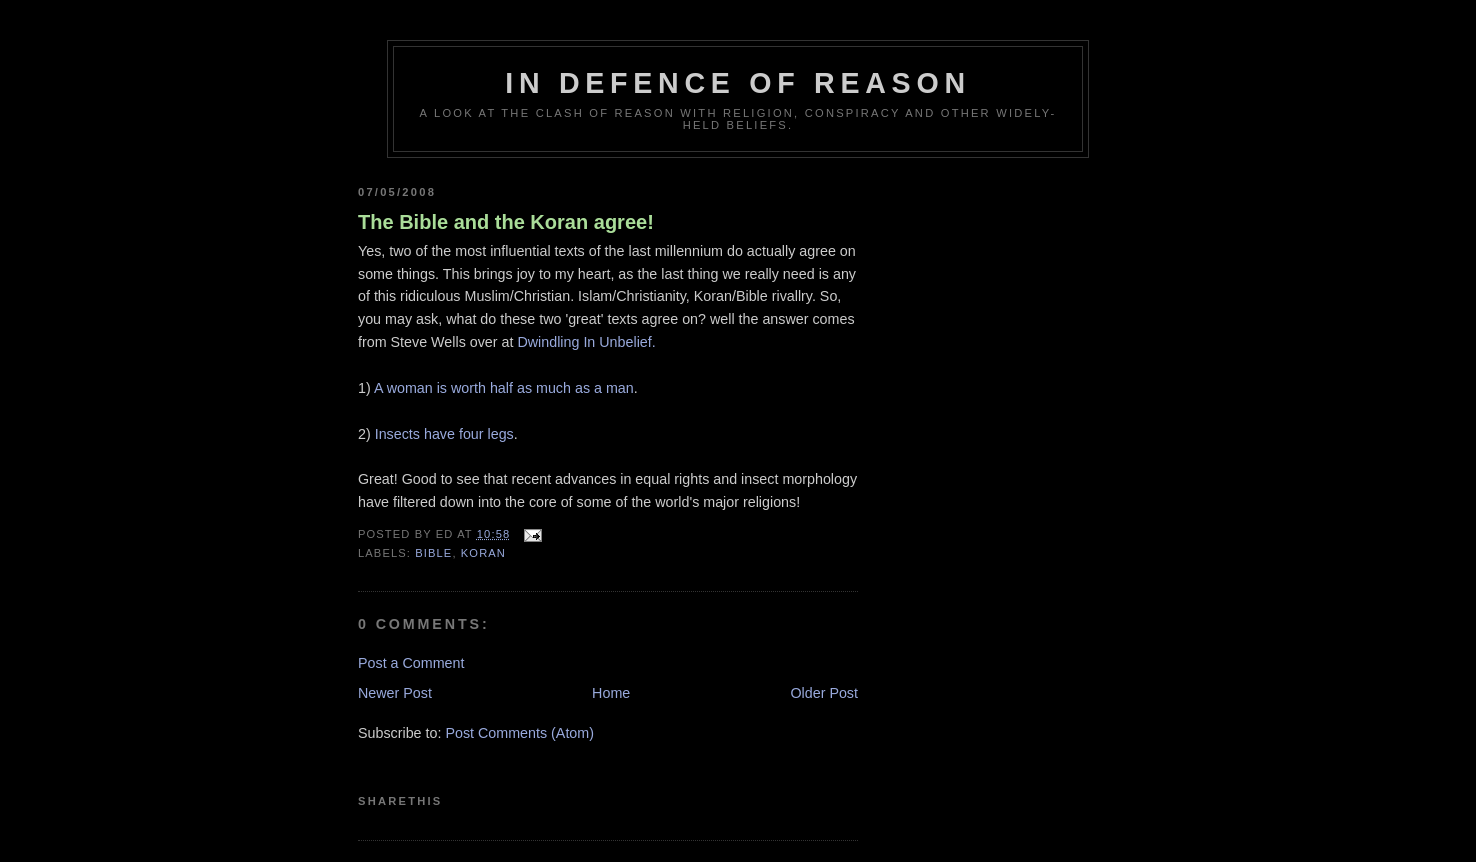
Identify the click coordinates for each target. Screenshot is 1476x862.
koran (483, 553)
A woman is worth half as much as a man (504, 388)
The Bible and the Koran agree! (506, 222)
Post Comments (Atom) (519, 733)
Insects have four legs (444, 434)
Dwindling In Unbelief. (586, 342)
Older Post (824, 693)
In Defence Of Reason (738, 83)
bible (433, 553)
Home (611, 693)
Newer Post (395, 693)
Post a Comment (411, 663)
